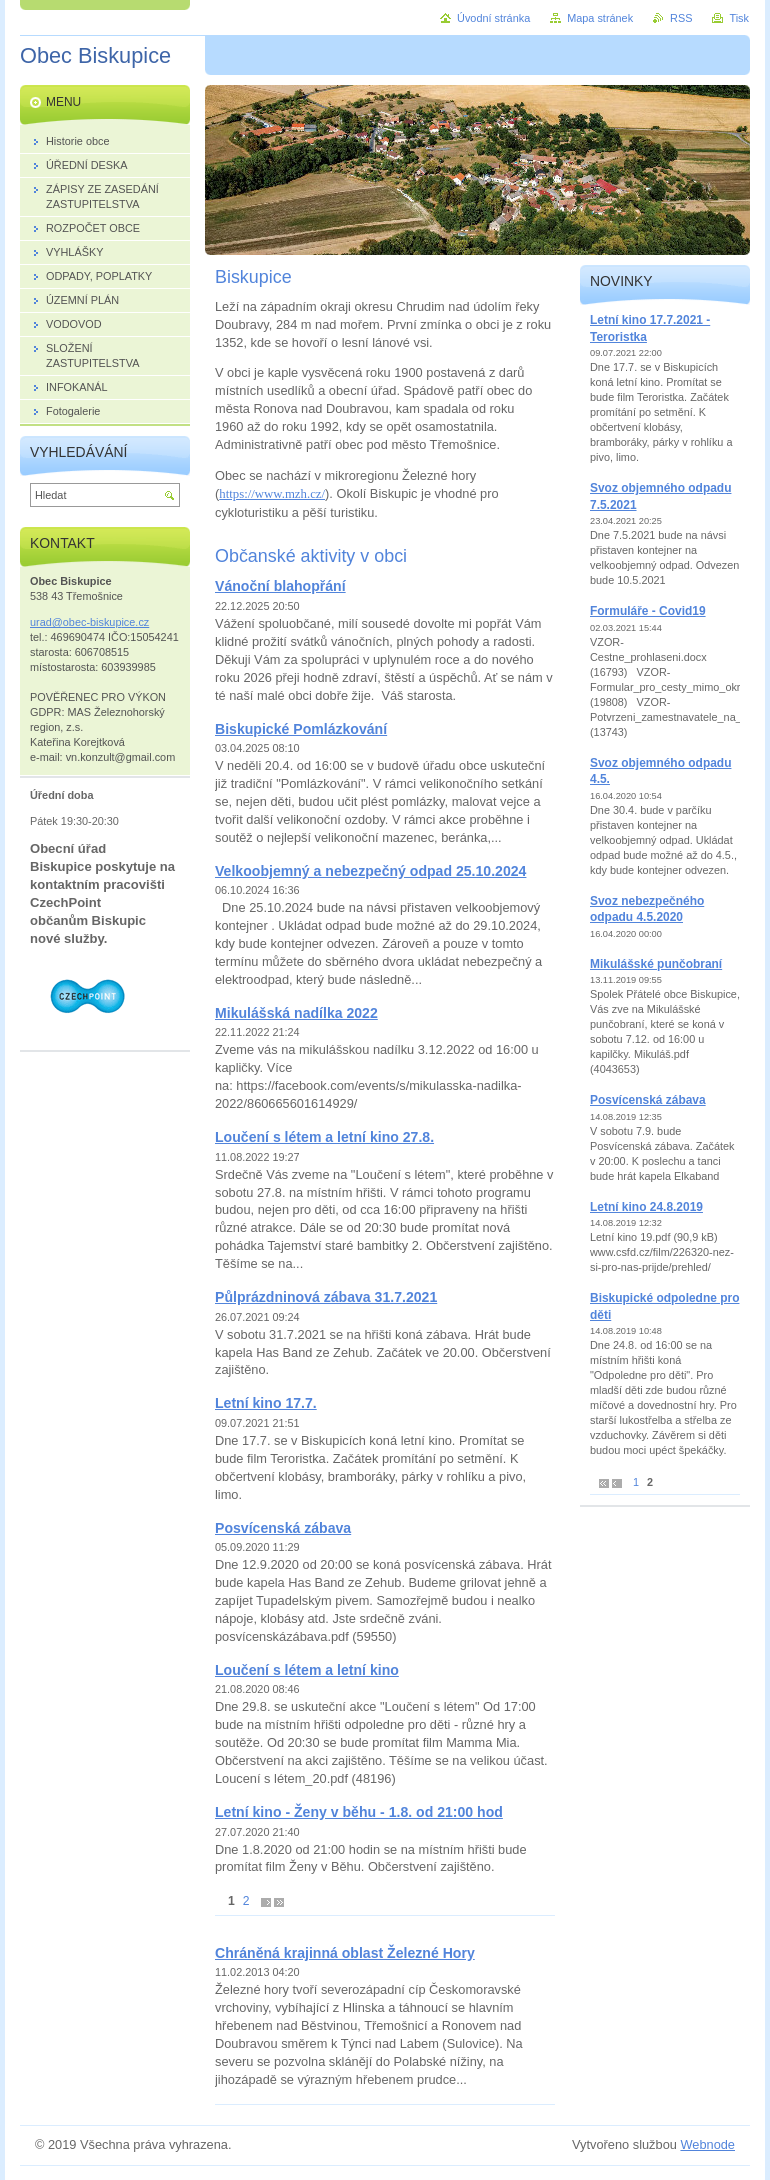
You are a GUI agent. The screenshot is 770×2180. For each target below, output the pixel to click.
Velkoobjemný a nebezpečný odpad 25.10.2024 (370, 871)
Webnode (707, 2144)
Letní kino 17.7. (266, 1403)
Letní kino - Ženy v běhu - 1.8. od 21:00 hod (359, 1812)
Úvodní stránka (493, 18)
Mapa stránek (600, 18)
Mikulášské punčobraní (656, 964)
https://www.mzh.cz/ (272, 494)
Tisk (739, 18)
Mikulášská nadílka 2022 (296, 1013)
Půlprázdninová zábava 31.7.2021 (326, 1297)
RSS (681, 18)
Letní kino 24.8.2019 (646, 1207)
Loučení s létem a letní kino (307, 1670)
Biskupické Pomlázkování (301, 729)
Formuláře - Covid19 (648, 611)
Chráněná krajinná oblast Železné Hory (345, 1953)
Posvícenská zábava (283, 1528)
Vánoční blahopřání (280, 586)
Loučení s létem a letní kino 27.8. (324, 1137)
